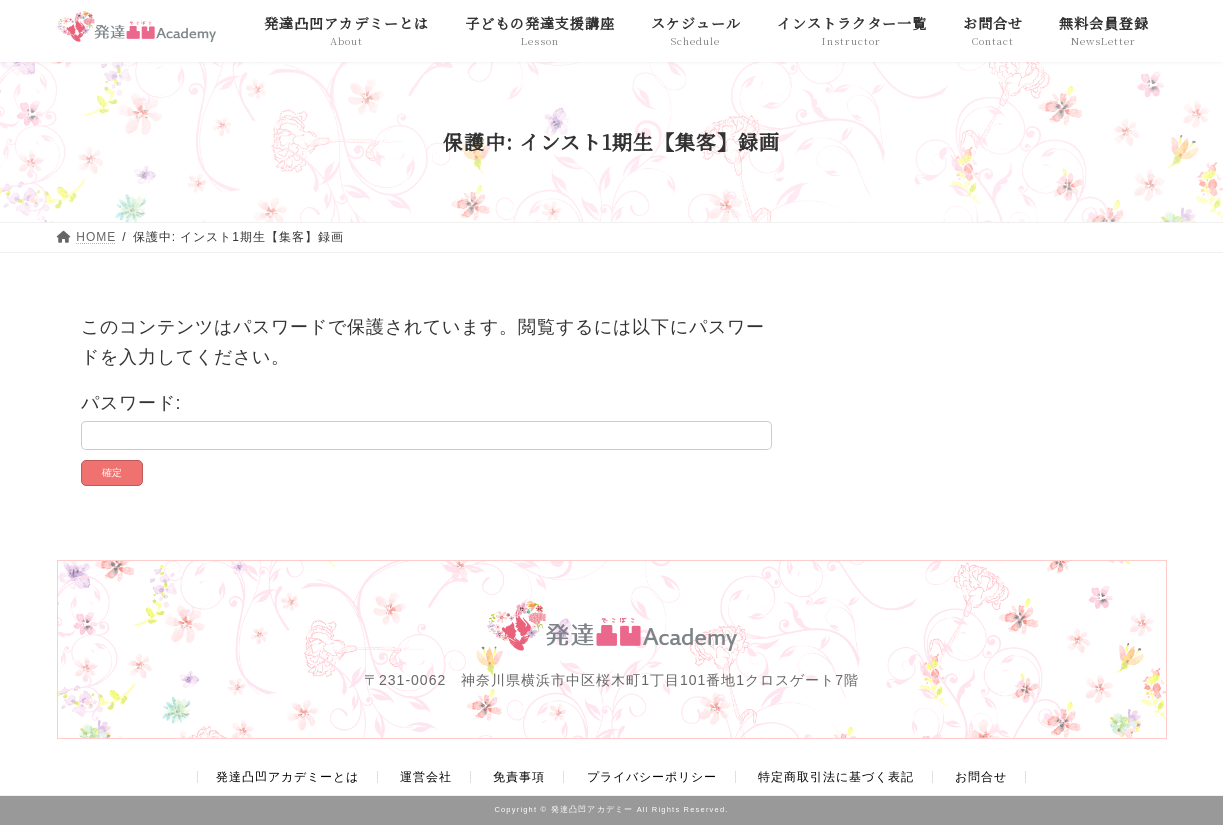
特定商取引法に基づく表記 (836, 777)
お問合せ (981, 777)
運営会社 (426, 777)
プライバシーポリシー (652, 777)
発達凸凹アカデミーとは (287, 777)
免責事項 (519, 777)
